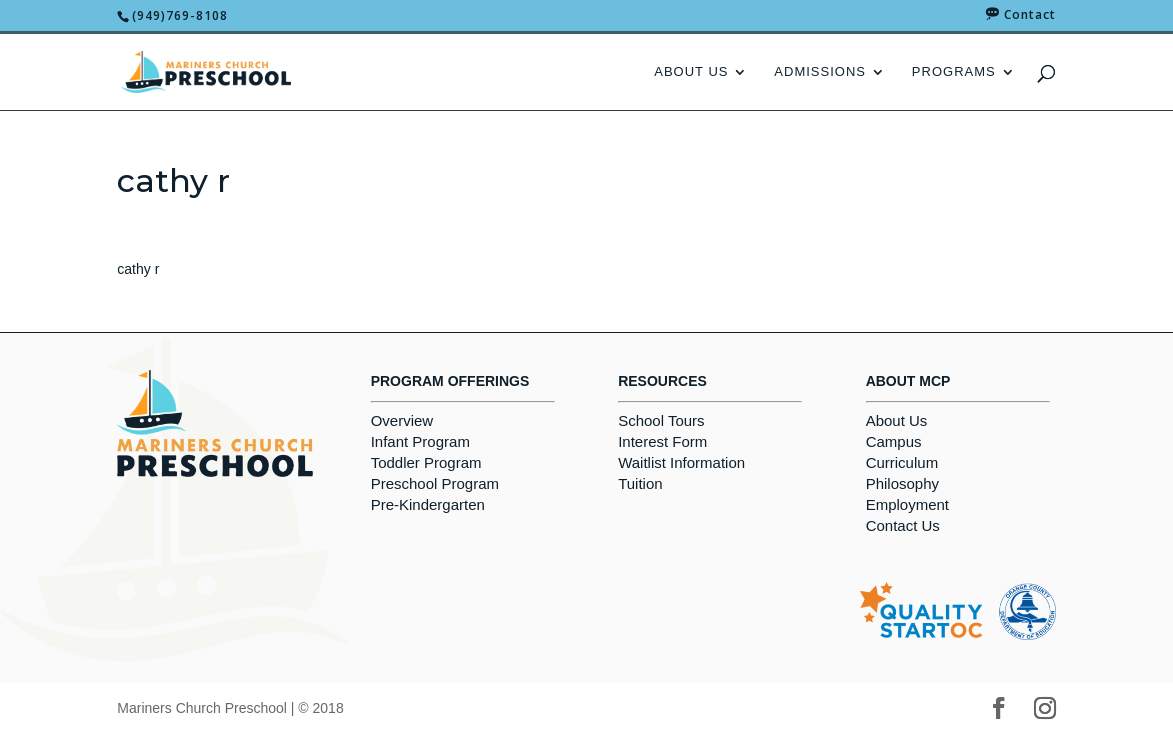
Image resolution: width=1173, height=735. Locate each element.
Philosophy (902, 483)
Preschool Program (435, 483)
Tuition (640, 483)
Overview (402, 420)
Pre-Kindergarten (428, 504)
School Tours (661, 420)
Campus (894, 441)
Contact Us (903, 525)
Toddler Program (426, 462)
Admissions (820, 72)
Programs (954, 72)
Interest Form (662, 441)
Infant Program (420, 441)
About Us (691, 72)
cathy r (138, 269)
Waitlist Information (681, 462)
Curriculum (902, 462)
